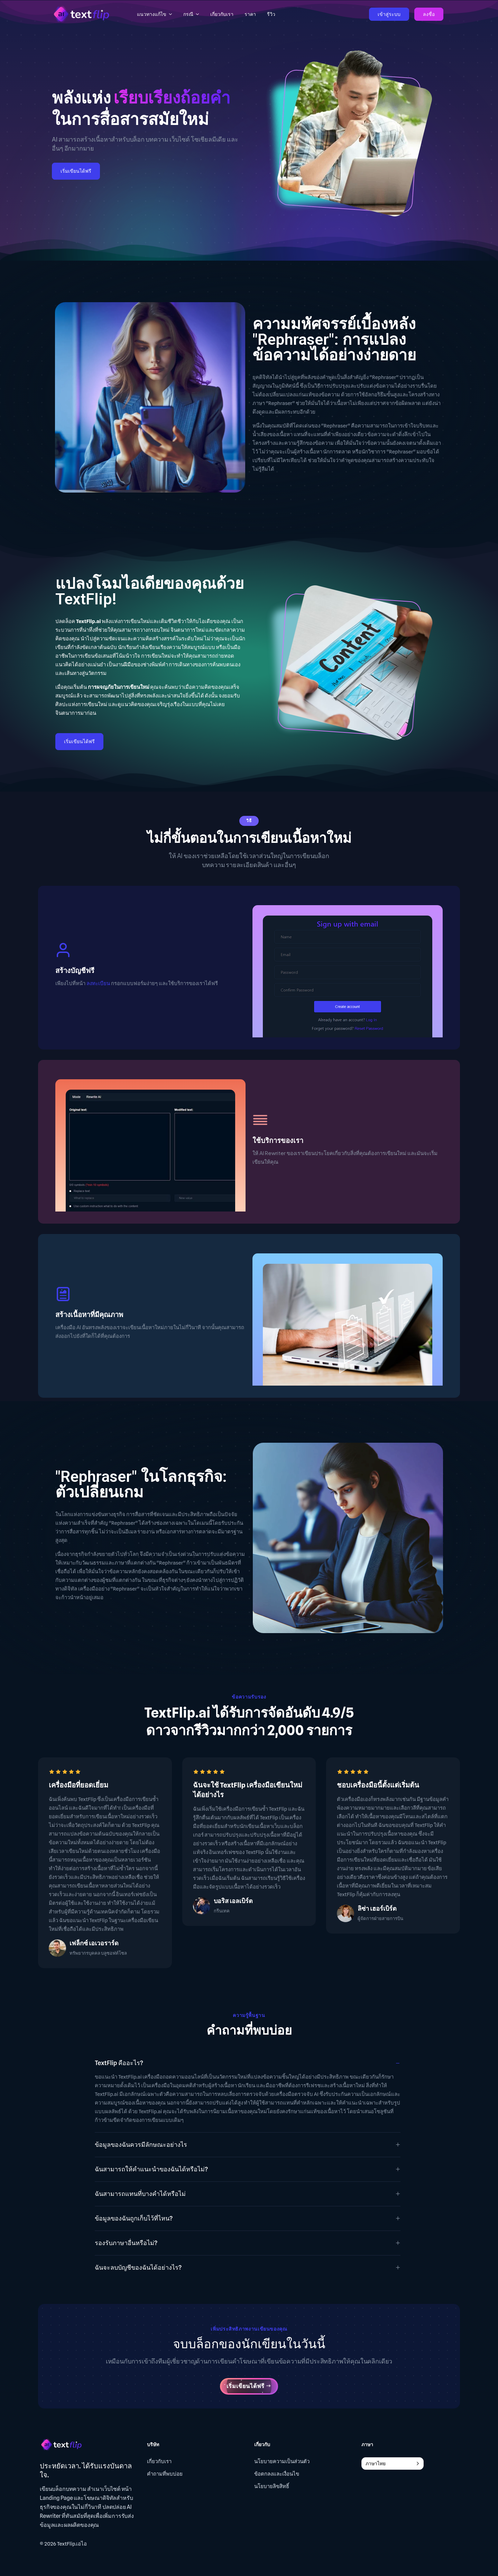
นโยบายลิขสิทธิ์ (271, 2486)
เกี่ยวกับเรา (159, 2461)
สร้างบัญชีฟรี (74, 970)
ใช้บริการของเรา (277, 1140)
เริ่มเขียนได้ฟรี (76, 171)
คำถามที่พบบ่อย (165, 2474)
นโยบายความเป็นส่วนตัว (282, 2461)
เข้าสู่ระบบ (389, 14)
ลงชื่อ (429, 14)
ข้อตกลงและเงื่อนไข (276, 2474)
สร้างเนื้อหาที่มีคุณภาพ (89, 1314)
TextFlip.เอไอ (72, 2544)
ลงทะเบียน (98, 983)
